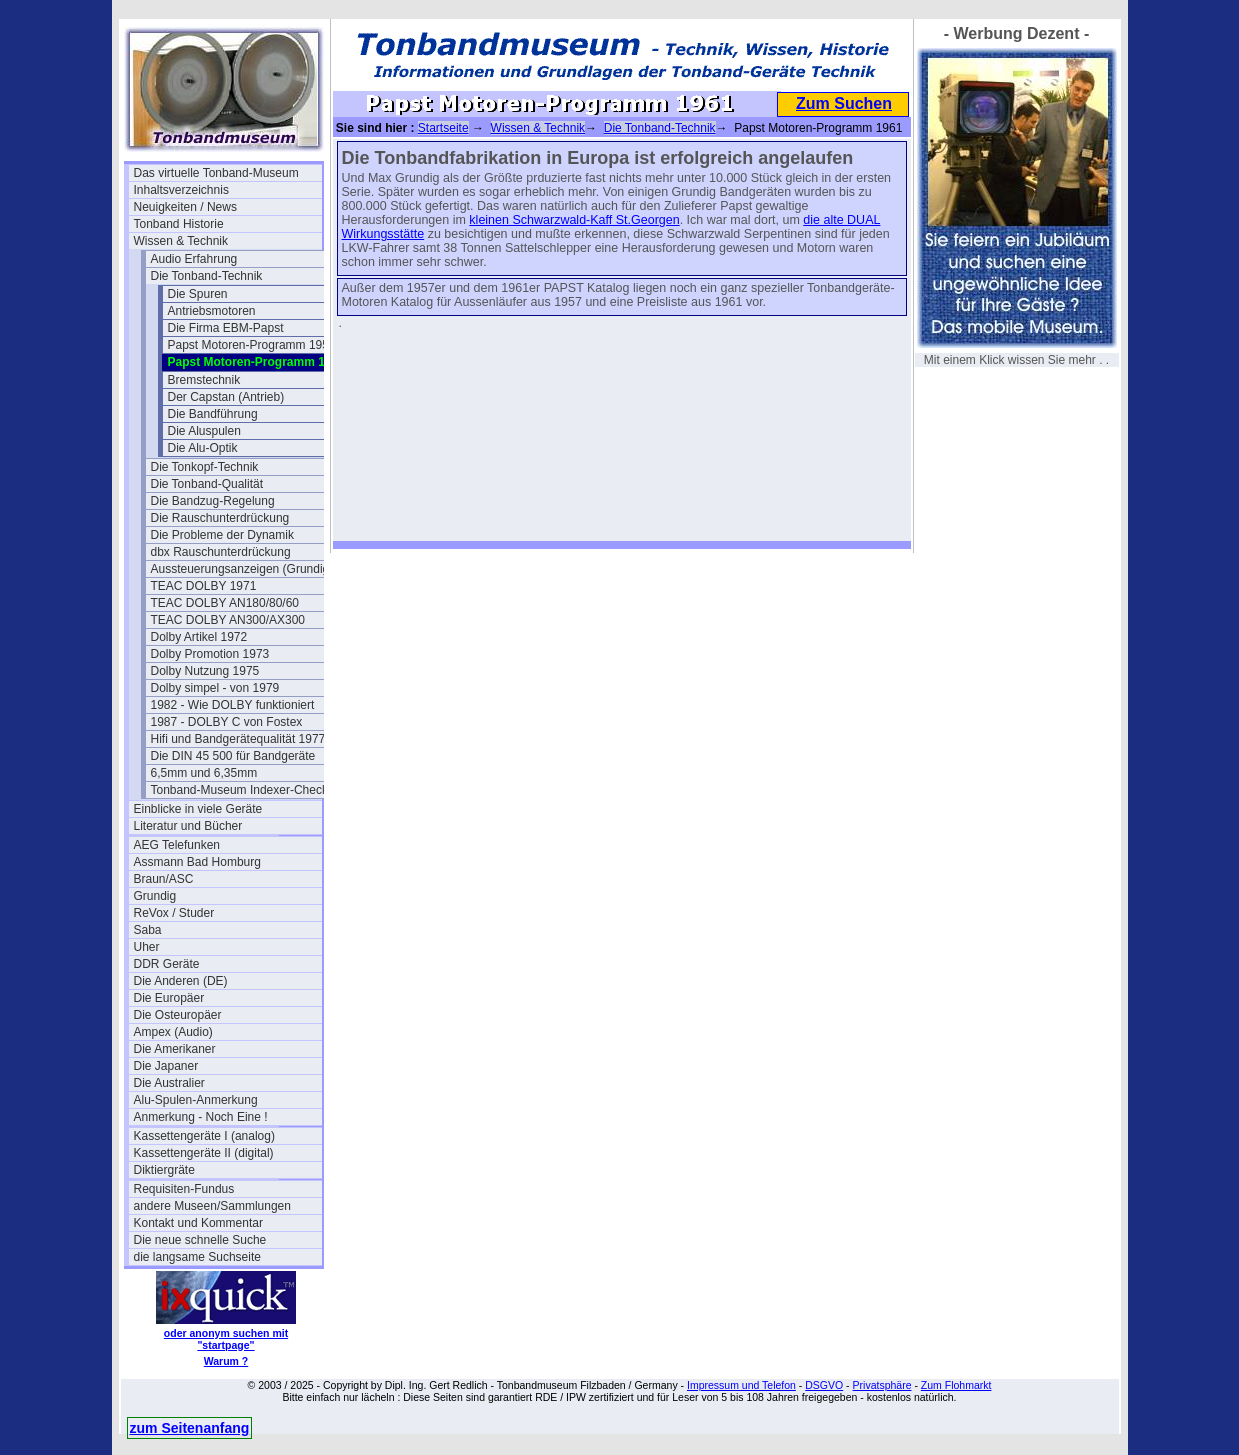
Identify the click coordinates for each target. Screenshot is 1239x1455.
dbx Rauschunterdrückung (221, 552)
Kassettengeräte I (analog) (204, 1136)
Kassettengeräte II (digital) (204, 1153)
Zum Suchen (844, 103)
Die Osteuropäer (178, 1015)
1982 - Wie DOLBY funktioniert (233, 705)
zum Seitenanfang (190, 1428)
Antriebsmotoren (212, 311)
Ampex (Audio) (173, 1032)
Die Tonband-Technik (207, 276)
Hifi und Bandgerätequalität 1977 (238, 739)
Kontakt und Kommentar (198, 1223)
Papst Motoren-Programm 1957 (252, 345)
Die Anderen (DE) (181, 981)
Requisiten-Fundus (184, 1189)
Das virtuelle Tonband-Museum (216, 173)
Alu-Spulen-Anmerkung (196, 1100)
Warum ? (226, 1361)
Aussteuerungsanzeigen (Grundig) (242, 569)
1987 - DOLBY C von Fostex (227, 722)
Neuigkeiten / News (185, 207)
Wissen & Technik (181, 241)
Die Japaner (166, 1066)
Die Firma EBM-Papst (226, 328)
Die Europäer (169, 998)
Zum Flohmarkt (956, 1385)
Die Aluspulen (204, 431)
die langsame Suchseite (197, 1257)
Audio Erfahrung (194, 259)
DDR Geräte (167, 964)
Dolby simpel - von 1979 (215, 688)
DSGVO (824, 1385)
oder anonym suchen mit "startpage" (226, 1339)
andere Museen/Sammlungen (212, 1206)
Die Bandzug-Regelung (213, 501)
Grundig (155, 896)
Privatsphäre (882, 1385)
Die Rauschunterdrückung (220, 518)
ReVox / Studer (174, 913)
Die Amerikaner (175, 1049)
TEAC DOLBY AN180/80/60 (225, 603)
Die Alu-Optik (203, 448)
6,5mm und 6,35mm (204, 773)
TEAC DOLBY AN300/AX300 (228, 620)
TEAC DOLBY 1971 (204, 586)
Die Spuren (198, 294)
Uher (147, 947)
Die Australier (169, 1083)
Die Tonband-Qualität (207, 484)
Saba (148, 930)
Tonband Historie (179, 224)
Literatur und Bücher (188, 826)
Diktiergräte (164, 1170)
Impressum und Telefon (741, 1385)
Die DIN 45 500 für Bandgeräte (233, 756)
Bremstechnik (204, 380)
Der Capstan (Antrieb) (226, 397)
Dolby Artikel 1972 (199, 637)
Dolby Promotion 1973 (210, 654)
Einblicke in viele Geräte (198, 809)
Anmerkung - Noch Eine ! (201, 1117)
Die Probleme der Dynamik (222, 535)
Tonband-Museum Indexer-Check (239, 790)
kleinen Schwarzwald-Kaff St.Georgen (574, 220)
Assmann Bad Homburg (197, 862)
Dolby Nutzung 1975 (205, 671)
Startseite (443, 128)
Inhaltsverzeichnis (181, 190)
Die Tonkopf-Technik (205, 467)
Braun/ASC (164, 879)
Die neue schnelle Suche (200, 1240)
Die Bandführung (213, 414)
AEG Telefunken (177, 845)
